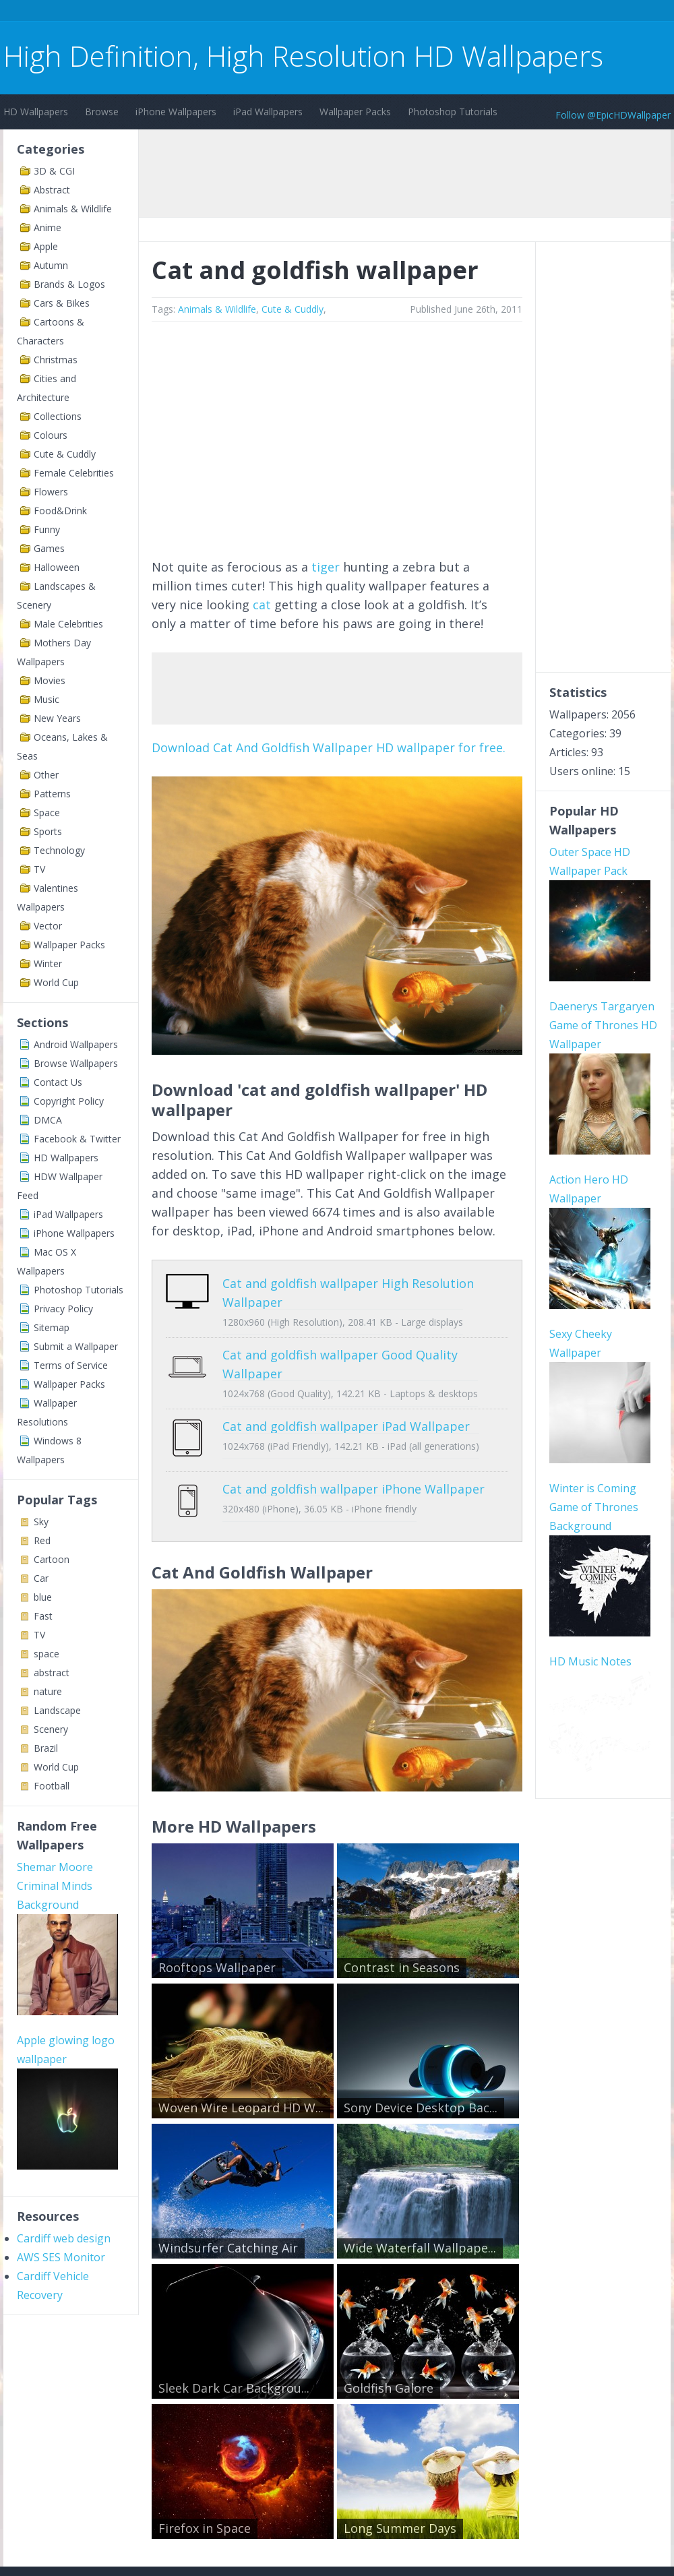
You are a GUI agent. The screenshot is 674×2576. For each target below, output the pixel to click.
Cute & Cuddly (65, 454)
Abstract (52, 189)
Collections (58, 416)
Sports (48, 831)
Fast (43, 1615)
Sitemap (51, 1327)
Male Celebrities (68, 623)
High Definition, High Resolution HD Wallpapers (303, 55)
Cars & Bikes (62, 303)
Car (41, 1578)
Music (46, 699)
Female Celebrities (74, 472)
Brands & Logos (69, 284)
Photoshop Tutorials (452, 111)
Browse (102, 111)
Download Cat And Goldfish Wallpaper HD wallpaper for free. (329, 747)
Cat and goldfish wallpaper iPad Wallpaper (346, 1426)
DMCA (48, 1119)
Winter (48, 963)
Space (47, 812)
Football (51, 1785)
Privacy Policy (63, 1308)
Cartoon (51, 1559)
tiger (325, 567)
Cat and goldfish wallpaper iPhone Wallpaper (353, 1479)
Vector (48, 925)
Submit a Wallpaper (76, 1346)
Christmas (56, 359)
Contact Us (58, 1082)
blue (43, 1597)
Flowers (51, 491)
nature (48, 1691)
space (46, 1653)
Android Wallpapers (76, 1044)
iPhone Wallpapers (175, 111)
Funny (47, 529)
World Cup (56, 982)
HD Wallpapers (35, 111)
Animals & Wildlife (73, 208)
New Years (57, 718)
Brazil (46, 1748)
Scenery (51, 1729)
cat (262, 604)
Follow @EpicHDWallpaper (613, 115)
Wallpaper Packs (355, 111)
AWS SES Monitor (61, 2257)
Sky (41, 1521)
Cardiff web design (64, 2238)
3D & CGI (54, 170)
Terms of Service (71, 1365)
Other (46, 774)
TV (39, 869)
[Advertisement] (248, 12)
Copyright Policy (69, 1101)
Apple (46, 246)
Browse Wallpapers (76, 1063)
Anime (47, 227)
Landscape (57, 1710)
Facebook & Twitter (77, 1138)
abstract (51, 1672)
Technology (59, 850)
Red (42, 1540)
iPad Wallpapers (268, 111)
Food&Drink (60, 510)
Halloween (57, 567)
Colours (50, 435)
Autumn (51, 265)
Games (49, 548)
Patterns (52, 793)
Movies (49, 680)
